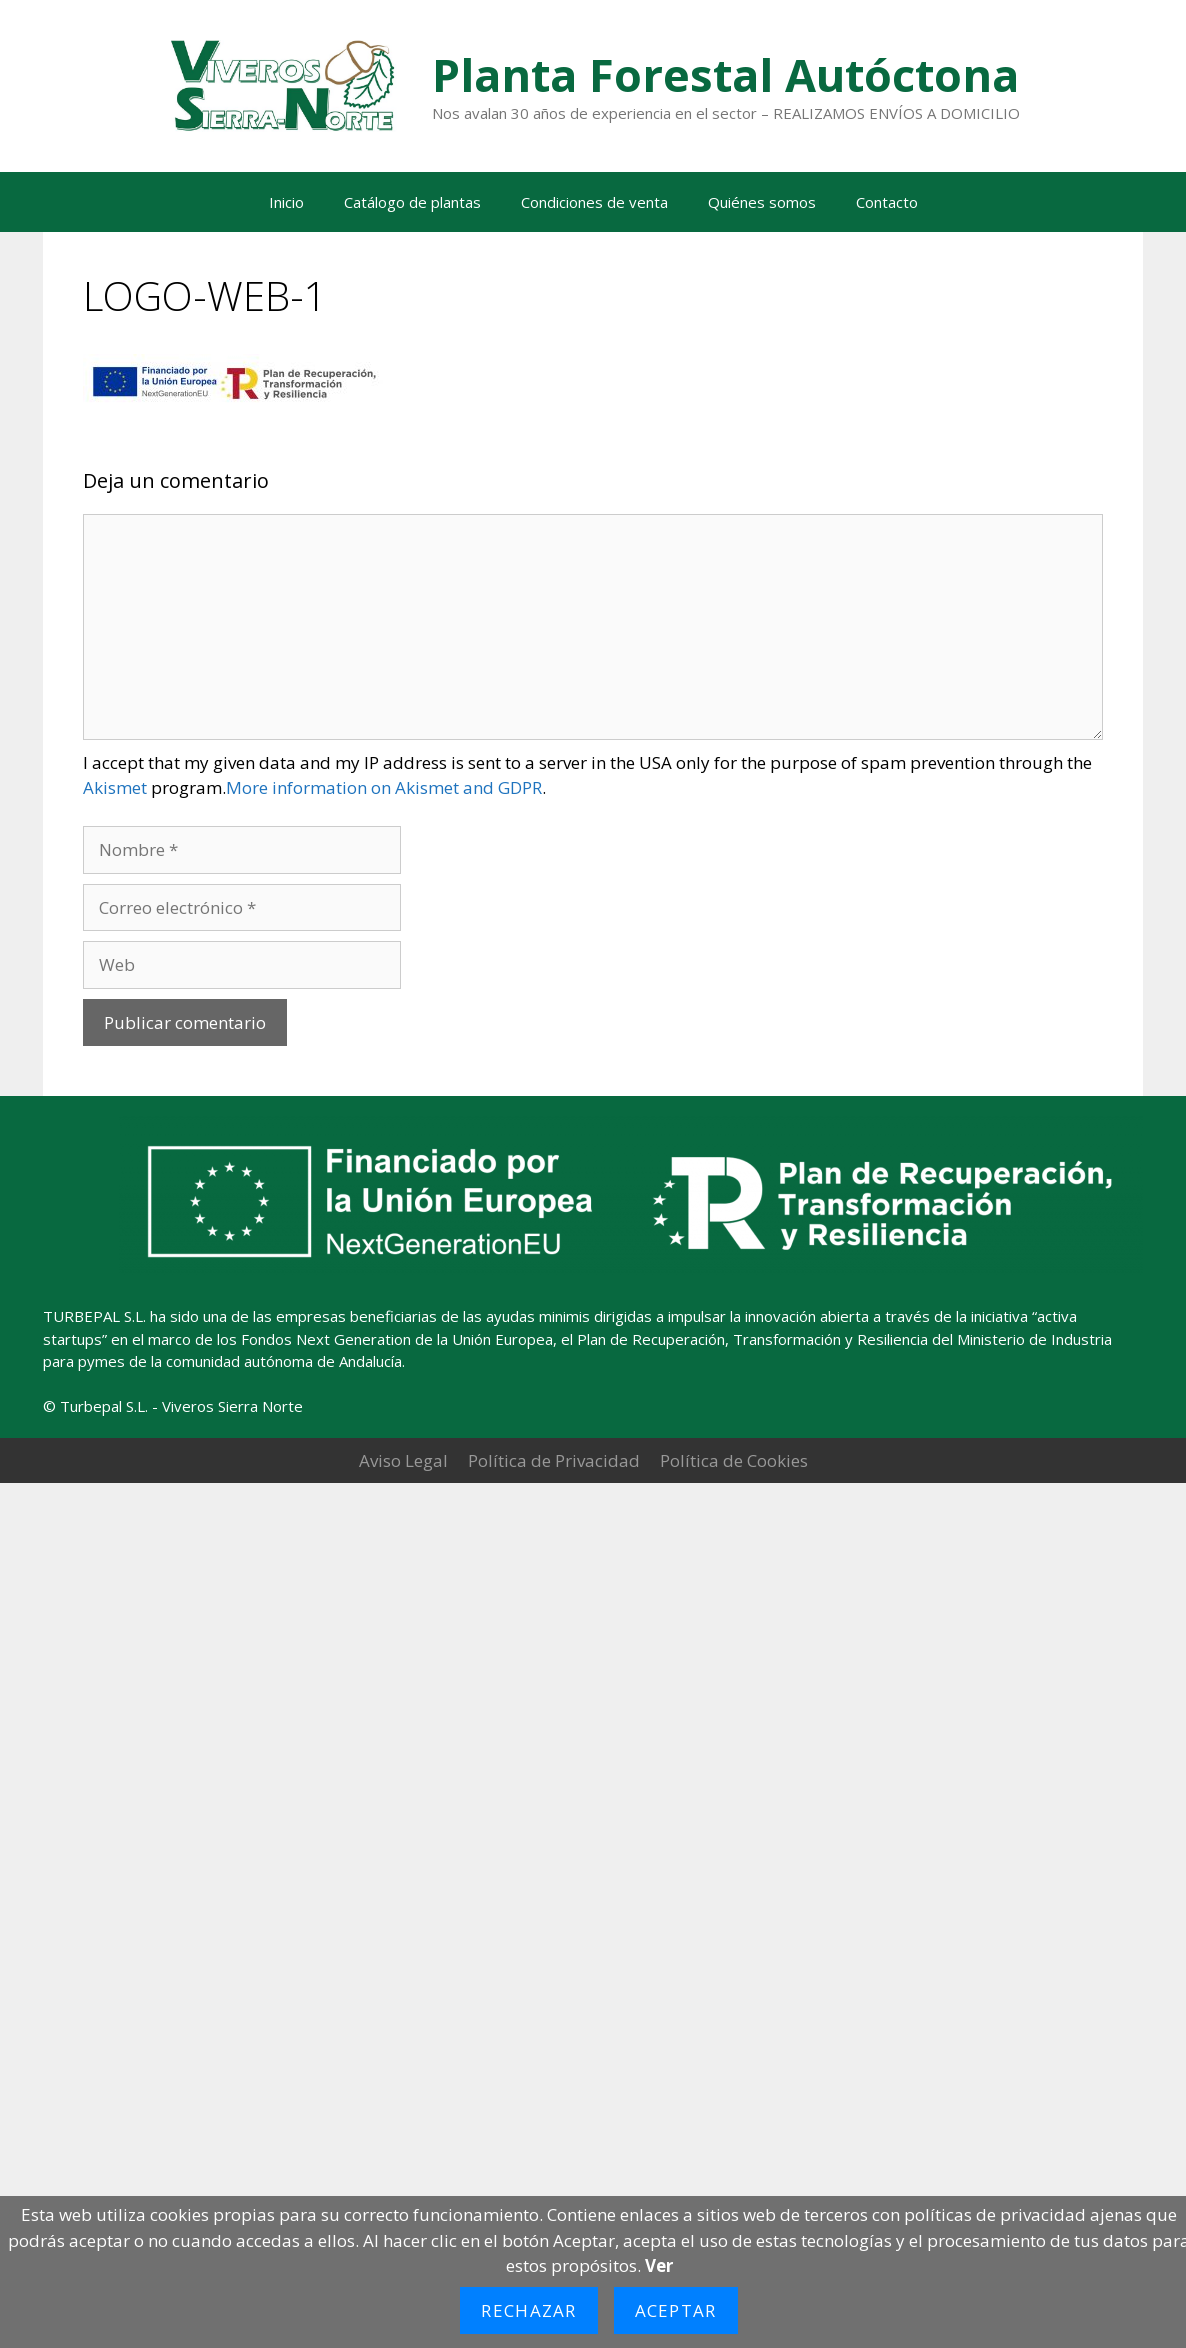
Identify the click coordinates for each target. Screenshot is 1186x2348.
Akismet (115, 787)
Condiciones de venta (594, 202)
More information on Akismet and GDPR (384, 787)
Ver (659, 2265)
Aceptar (676, 2310)
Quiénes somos (762, 202)
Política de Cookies (734, 1460)
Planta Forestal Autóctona (725, 74)
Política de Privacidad (554, 1460)
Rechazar (528, 2310)
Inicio (286, 202)
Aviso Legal (403, 1460)
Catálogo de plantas (412, 202)
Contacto (887, 202)
